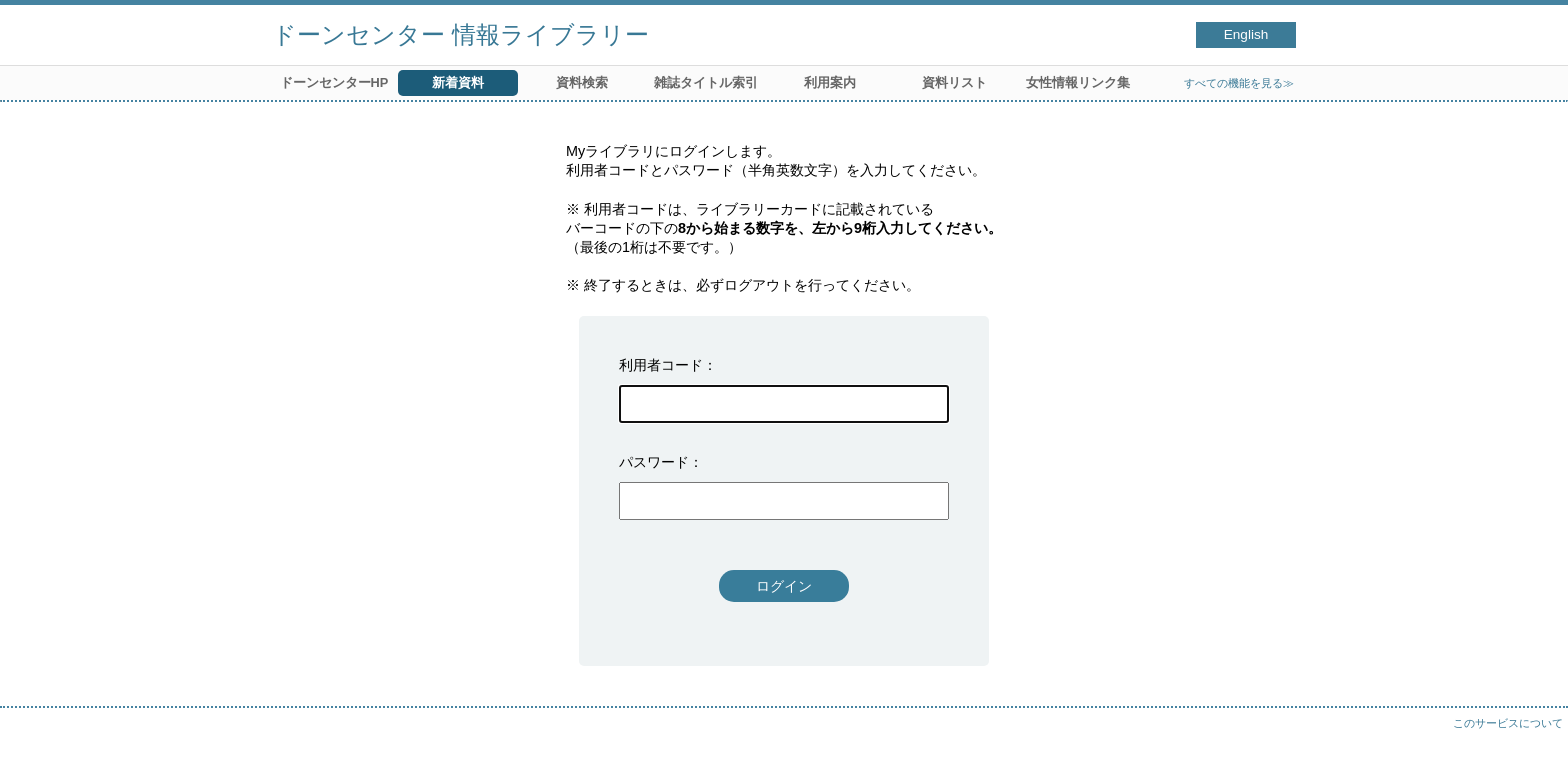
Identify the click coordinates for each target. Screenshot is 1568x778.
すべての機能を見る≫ (1239, 83)
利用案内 (830, 82)
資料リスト (954, 82)
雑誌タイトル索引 (706, 82)
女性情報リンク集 (1078, 82)
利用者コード (661, 365)
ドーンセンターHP (334, 82)
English (1246, 34)
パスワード (654, 462)
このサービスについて (1508, 723)
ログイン (784, 586)
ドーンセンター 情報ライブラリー (460, 34)
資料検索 (582, 82)
